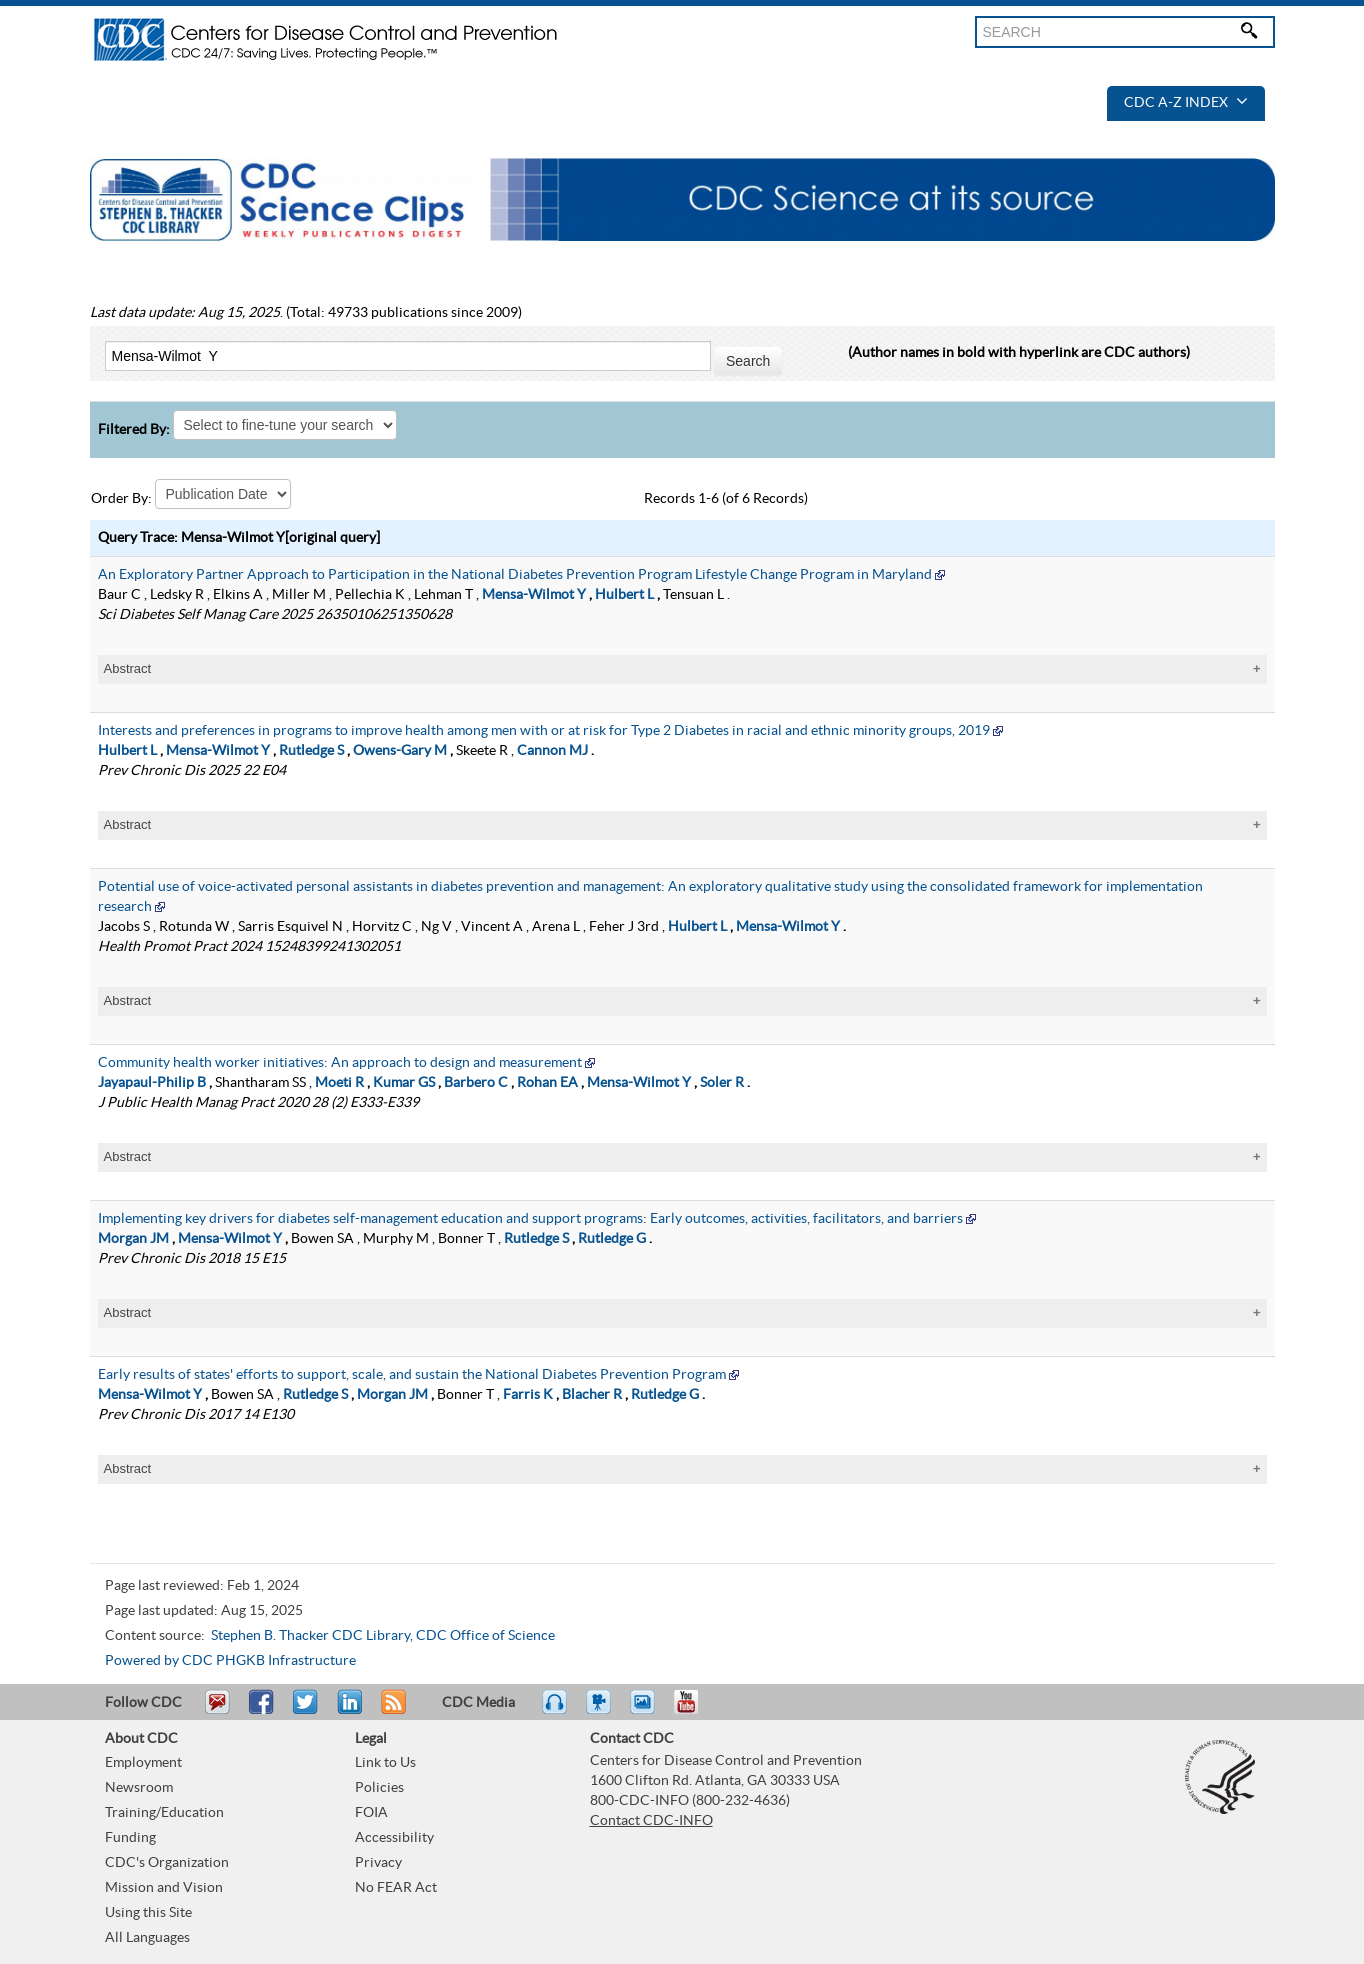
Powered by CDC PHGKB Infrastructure (230, 1661)
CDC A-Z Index (1186, 103)
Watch (601, 1711)
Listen (555, 1711)
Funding (130, 1838)
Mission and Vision (164, 1888)
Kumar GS (404, 1083)
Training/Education (164, 1813)
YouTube (696, 1711)
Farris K (528, 1395)
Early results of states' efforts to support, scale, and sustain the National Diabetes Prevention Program (412, 1375)
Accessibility (394, 1838)
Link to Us (385, 1763)
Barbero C (476, 1083)
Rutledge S (311, 751)
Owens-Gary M (400, 751)
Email (217, 1711)
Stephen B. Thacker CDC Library (310, 1636)
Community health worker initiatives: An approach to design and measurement (340, 1063)
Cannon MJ (552, 751)
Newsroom (139, 1788)
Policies (379, 1788)
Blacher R (592, 1395)
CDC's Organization (167, 1863)
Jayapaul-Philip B (152, 1083)
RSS (391, 1711)
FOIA (371, 1813)
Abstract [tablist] (128, 668)
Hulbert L (624, 595)
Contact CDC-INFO (651, 1821)
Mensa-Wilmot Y (534, 595)
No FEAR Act (396, 1888)
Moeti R (339, 1083)
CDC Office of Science (485, 1636)
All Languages (147, 1938)
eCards (647, 1711)
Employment (143, 1763)
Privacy (378, 1863)
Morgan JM (133, 1239)
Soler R (722, 1083)
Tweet (306, 1711)
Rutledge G (612, 1239)
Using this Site (148, 1913)
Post (347, 1711)
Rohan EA (547, 1083)
